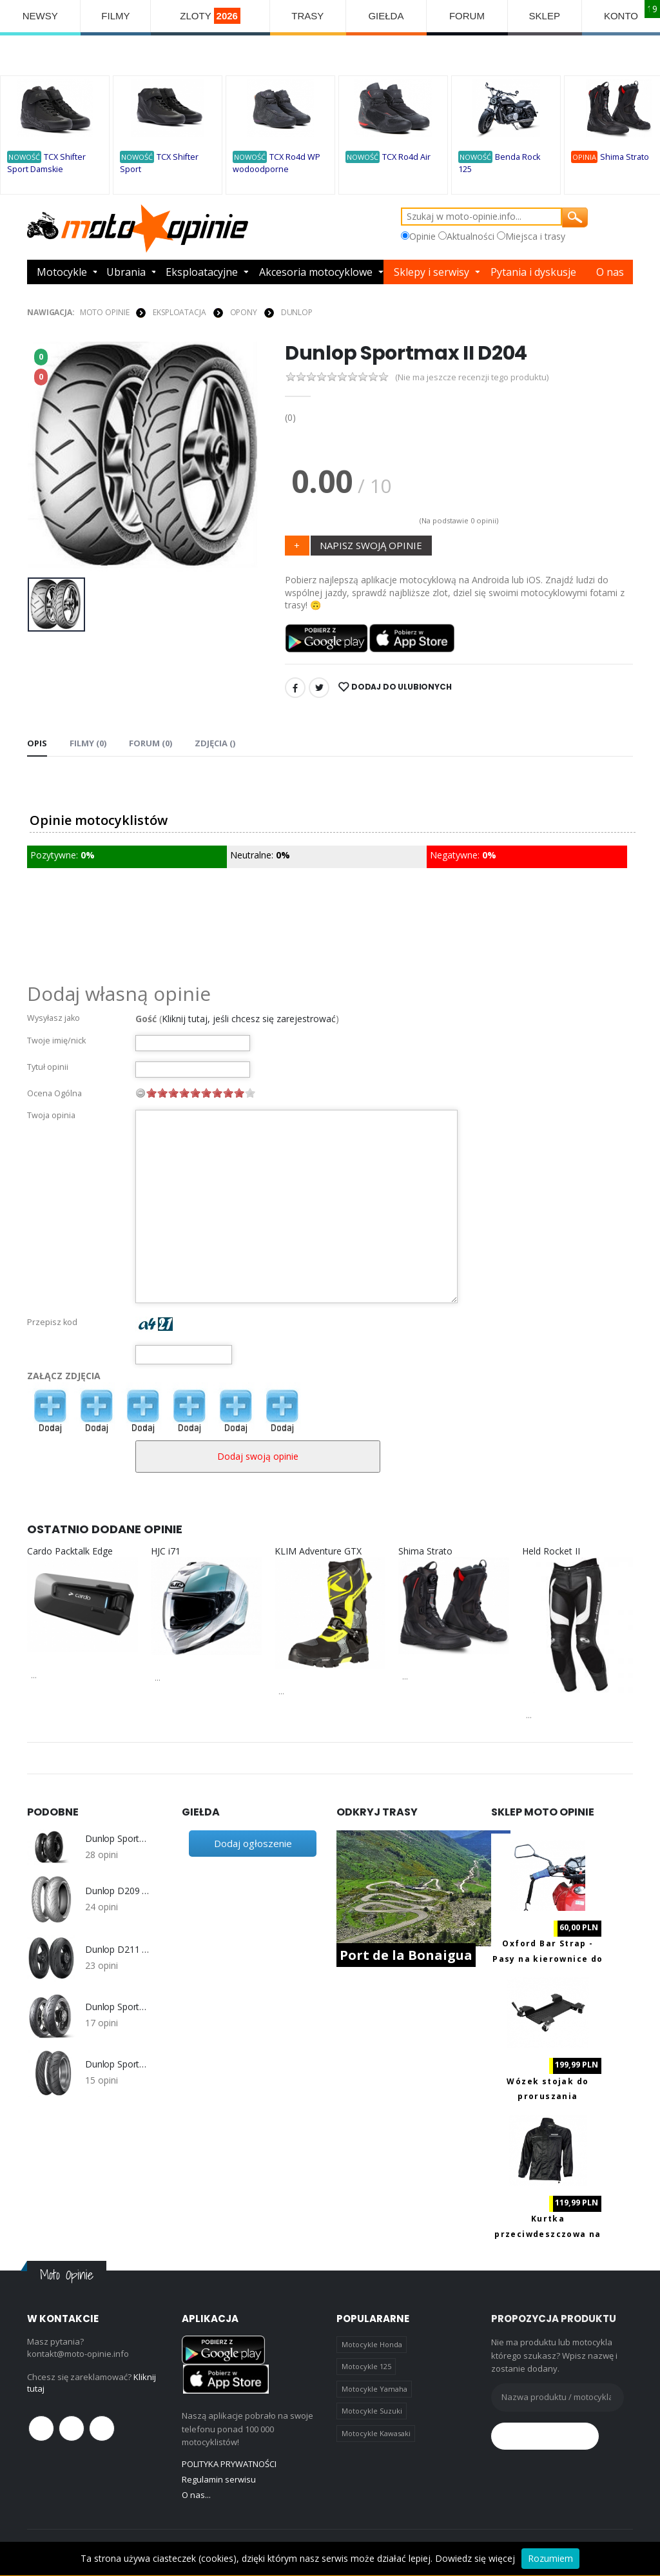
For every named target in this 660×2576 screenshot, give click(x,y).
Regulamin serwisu (219, 2479)
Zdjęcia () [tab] (215, 743)
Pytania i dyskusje (533, 272)
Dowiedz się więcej (475, 2558)
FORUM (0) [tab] (150, 743)
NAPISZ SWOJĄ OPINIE (371, 545)
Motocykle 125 (366, 2366)
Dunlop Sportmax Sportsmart (117, 2007)
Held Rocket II (551, 1551)
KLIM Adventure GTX (318, 1551)
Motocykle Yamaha (374, 2389)
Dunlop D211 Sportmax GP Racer (117, 1949)
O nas (610, 272)
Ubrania (126, 272)
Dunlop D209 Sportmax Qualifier (117, 1891)
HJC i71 (165, 1551)
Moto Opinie (105, 312)
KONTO (621, 15)
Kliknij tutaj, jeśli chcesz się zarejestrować (249, 1018)
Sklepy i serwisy (431, 272)
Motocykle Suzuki (372, 2411)
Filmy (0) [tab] (88, 743)
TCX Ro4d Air (406, 156)
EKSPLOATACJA (179, 312)
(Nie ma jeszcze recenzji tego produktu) (471, 377)
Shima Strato (624, 156)
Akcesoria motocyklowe (316, 272)
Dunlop (297, 312)
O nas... (196, 2495)
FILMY (115, 15)
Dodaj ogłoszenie (253, 1843)
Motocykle (62, 272)
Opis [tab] (37, 743)
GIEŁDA (385, 15)
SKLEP (544, 15)
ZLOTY (210, 16)
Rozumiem (550, 2558)
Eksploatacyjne (202, 272)
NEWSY (40, 15)
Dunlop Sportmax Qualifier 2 (117, 1839)
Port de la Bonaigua (406, 1955)
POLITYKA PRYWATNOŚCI (229, 2464)
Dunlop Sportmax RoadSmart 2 (117, 2064)
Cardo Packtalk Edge (70, 1551)
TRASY (307, 15)
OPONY (243, 312)
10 (250, 1093)
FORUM (467, 15)
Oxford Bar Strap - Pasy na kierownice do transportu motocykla (547, 1958)
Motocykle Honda (372, 2344)
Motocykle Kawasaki (376, 2433)
